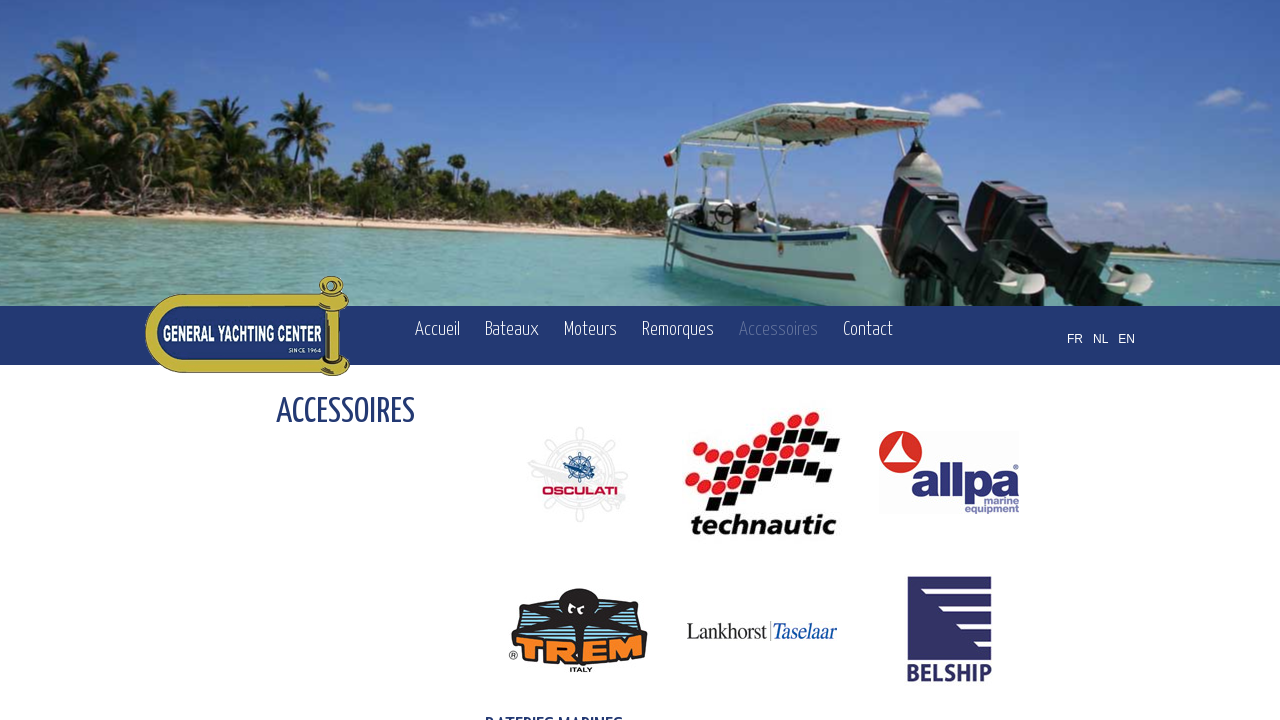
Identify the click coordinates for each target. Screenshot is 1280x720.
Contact (868, 329)
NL (1100, 339)
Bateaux (512, 329)
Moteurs (590, 329)
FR (1075, 339)
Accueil (437, 329)
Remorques (678, 329)
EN (1126, 339)
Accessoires (778, 329)
